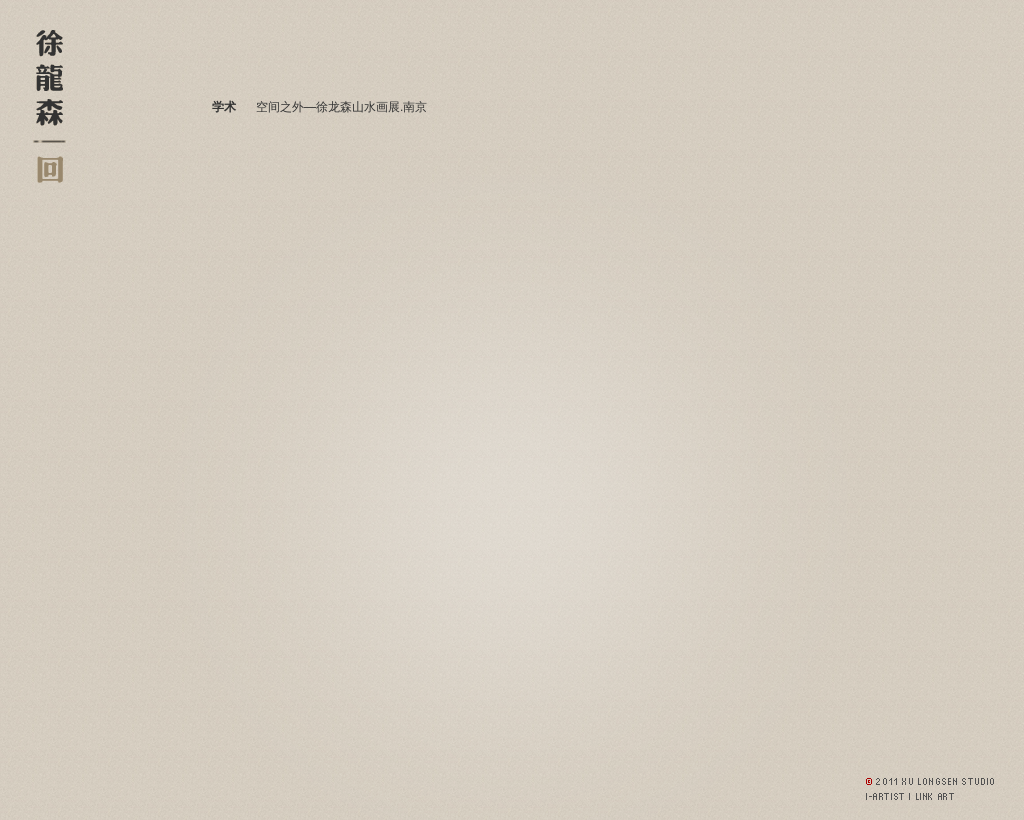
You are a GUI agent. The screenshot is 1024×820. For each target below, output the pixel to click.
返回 (49, 169)
